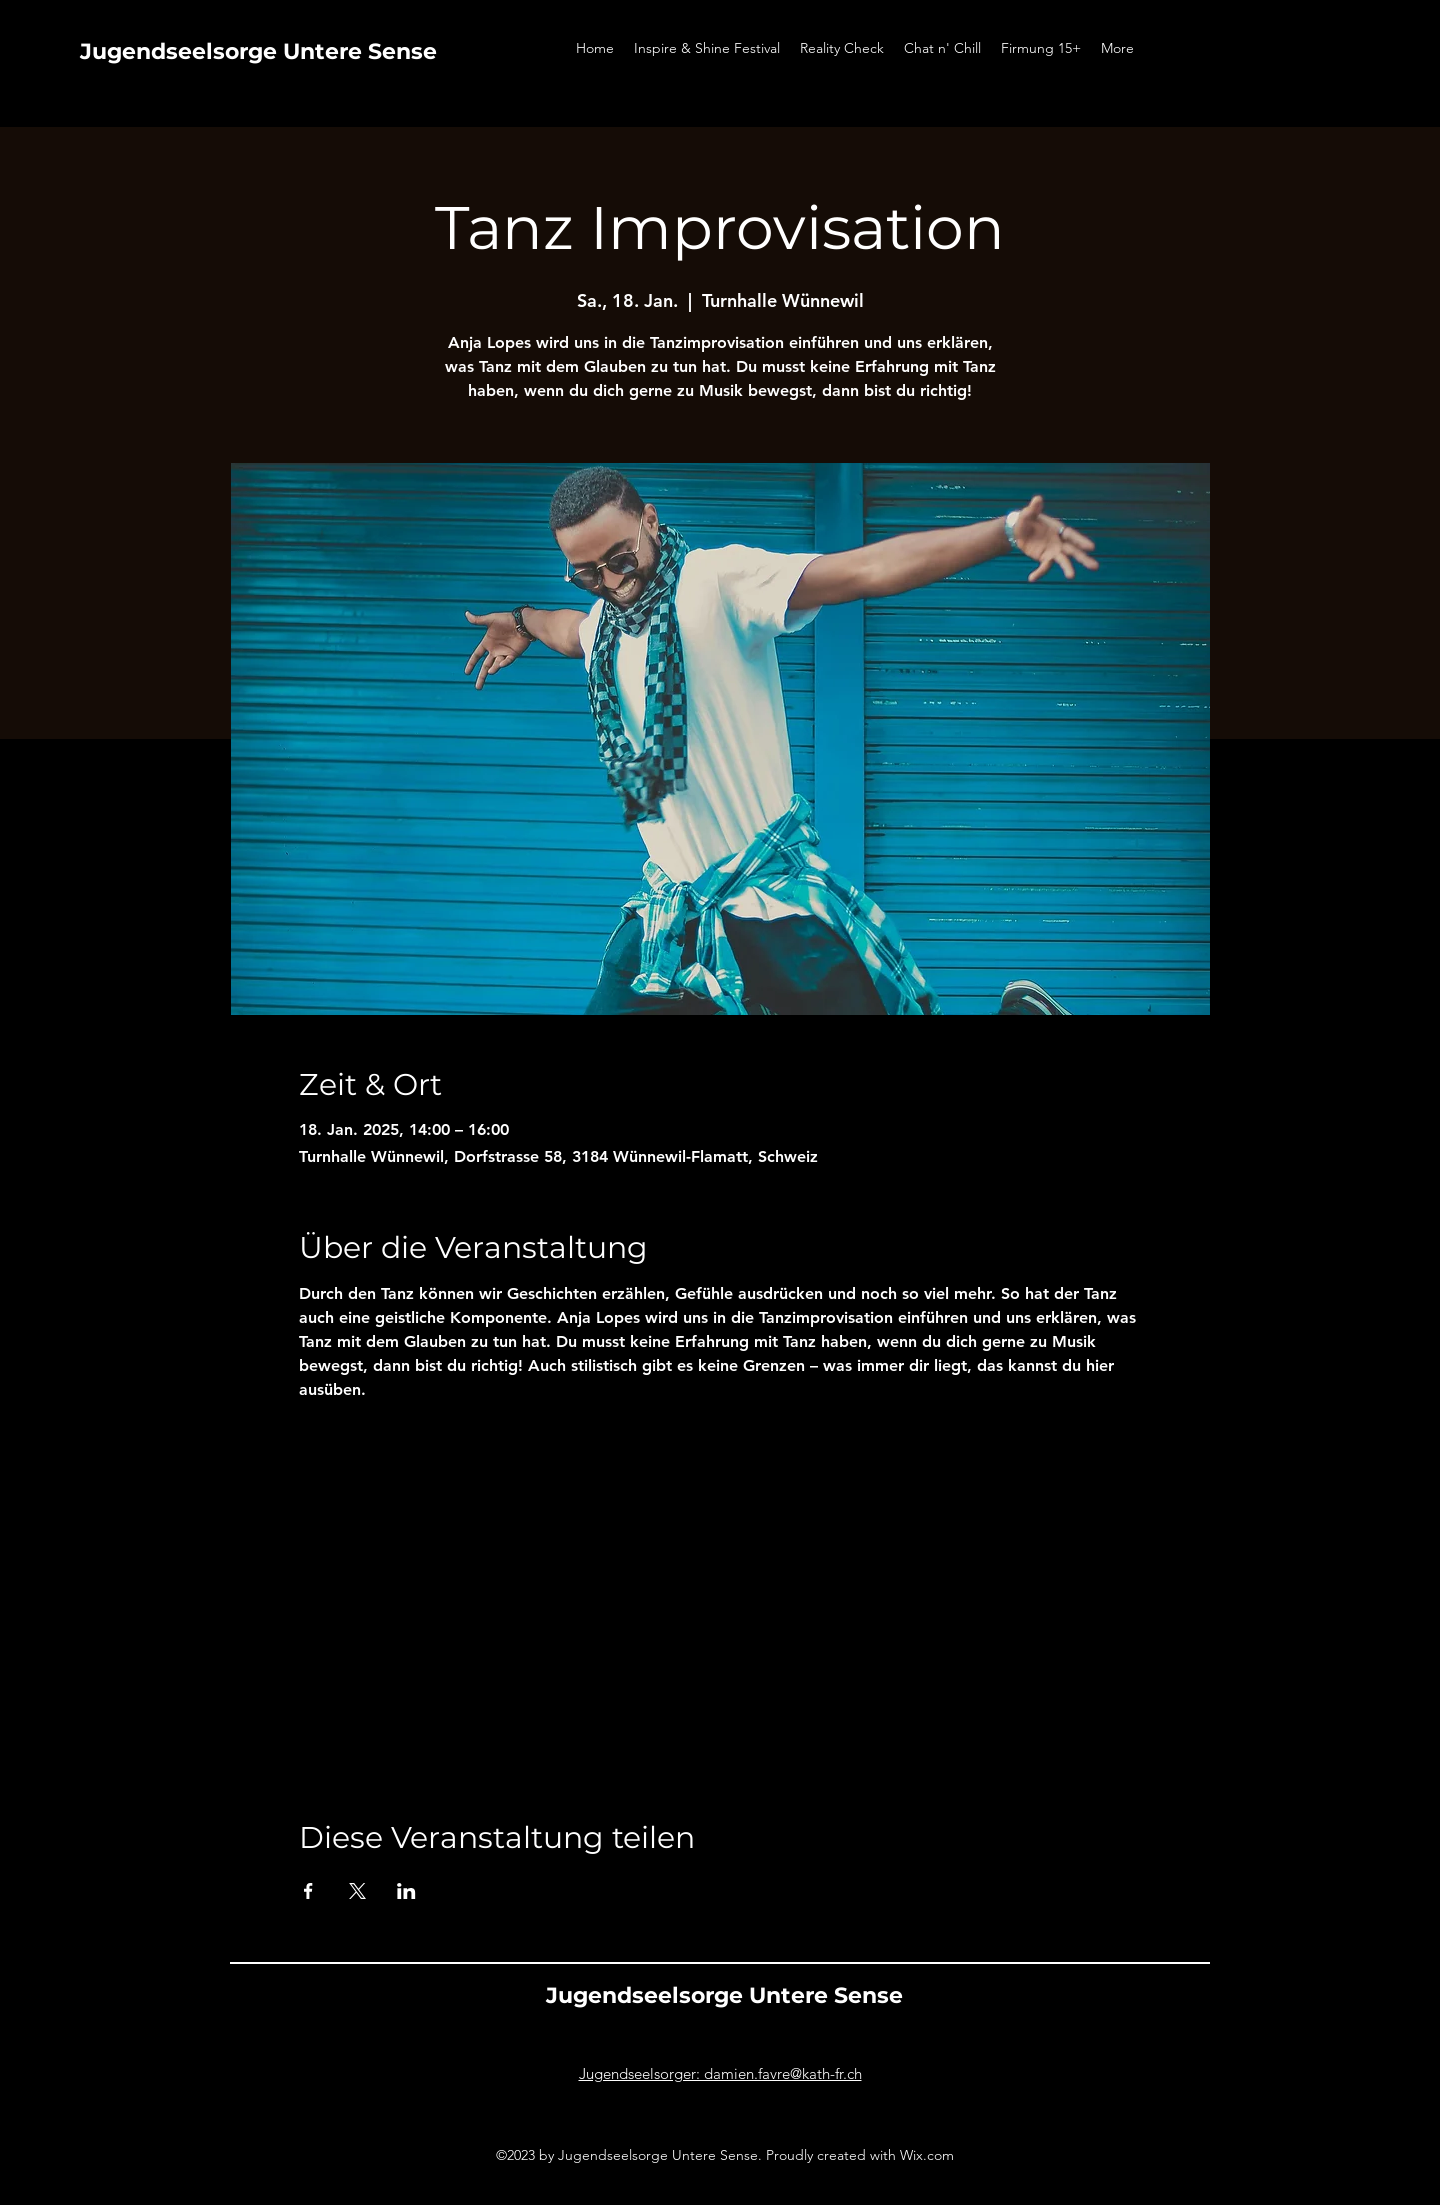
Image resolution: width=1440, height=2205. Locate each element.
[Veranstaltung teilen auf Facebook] (308, 1891)
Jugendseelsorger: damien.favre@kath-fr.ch (720, 2073)
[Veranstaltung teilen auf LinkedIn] (406, 1891)
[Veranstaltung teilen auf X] (357, 1891)
